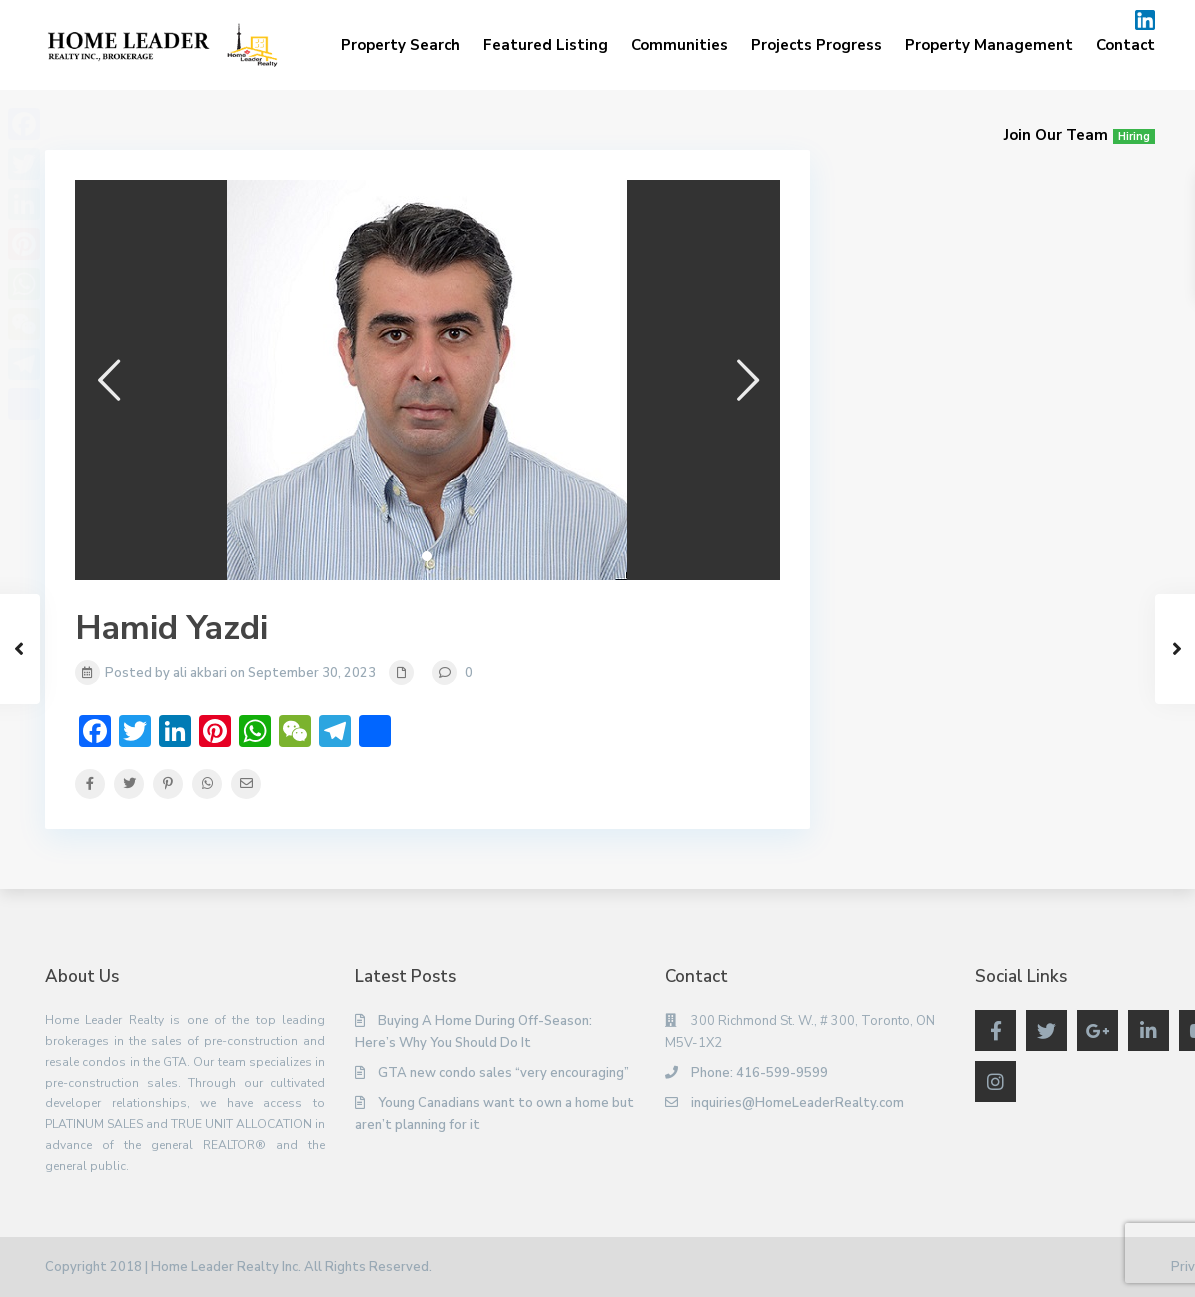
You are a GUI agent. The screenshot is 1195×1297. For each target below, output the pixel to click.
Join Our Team (1079, 135)
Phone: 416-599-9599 (759, 1073)
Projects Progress (816, 45)
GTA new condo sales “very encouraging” (503, 1073)
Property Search (400, 45)
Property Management (989, 45)
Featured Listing (545, 45)
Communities (679, 45)
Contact (1125, 45)
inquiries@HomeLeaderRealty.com (797, 1103)
